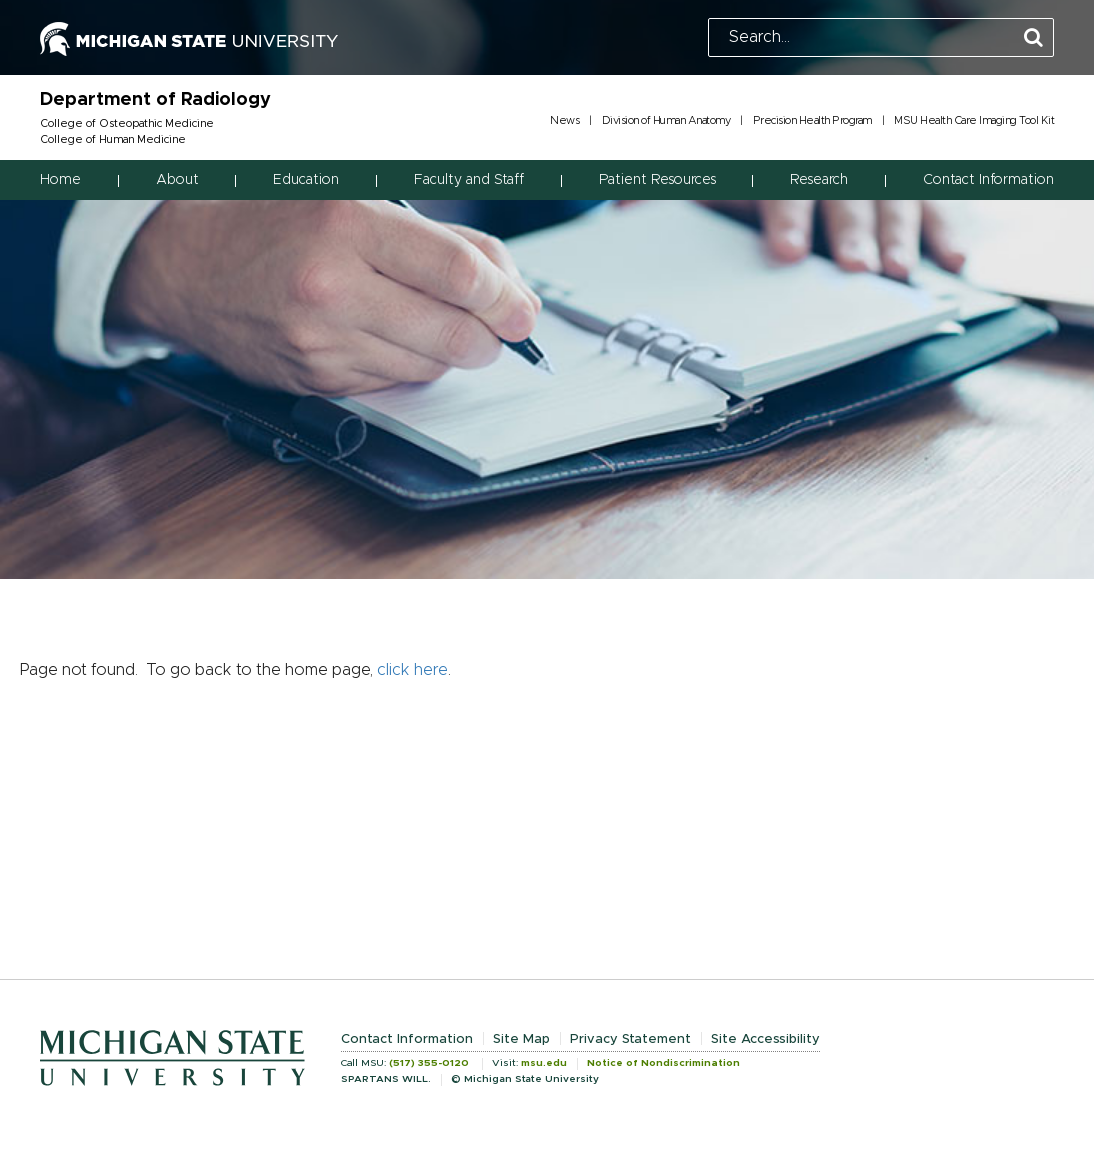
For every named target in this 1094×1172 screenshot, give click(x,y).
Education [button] (306, 180)
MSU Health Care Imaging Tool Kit (974, 120)
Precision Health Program (812, 120)
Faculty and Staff (469, 180)
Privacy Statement (630, 1039)
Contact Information (988, 180)
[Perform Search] (1033, 38)
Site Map (521, 1039)
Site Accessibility (765, 1039)
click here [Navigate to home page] (412, 670)
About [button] (177, 180)
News (564, 120)
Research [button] (819, 180)
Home (60, 180)
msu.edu (544, 1063)
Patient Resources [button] (657, 180)
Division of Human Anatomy (666, 120)
